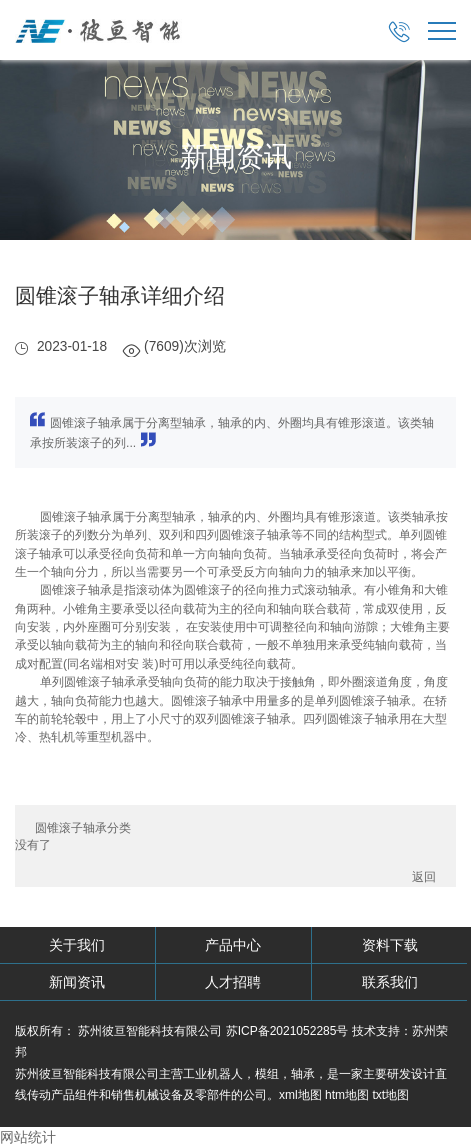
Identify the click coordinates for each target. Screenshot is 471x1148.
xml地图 (300, 1095)
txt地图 (390, 1095)
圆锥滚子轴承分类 (83, 828)
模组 (267, 1074)
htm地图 (347, 1095)
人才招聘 (233, 982)
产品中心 (233, 945)
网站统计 (28, 1137)
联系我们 (390, 982)
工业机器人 (213, 1074)
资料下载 (390, 945)
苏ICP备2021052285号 (287, 1031)
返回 (424, 877)
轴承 (303, 1074)
